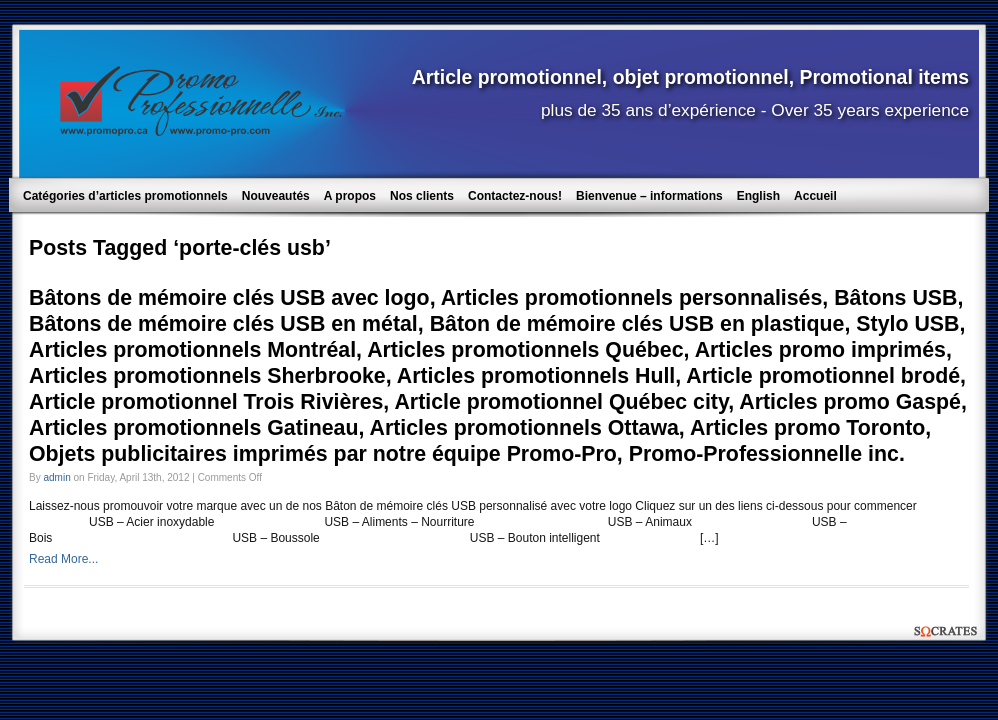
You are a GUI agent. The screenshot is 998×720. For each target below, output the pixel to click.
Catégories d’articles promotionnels (125, 196)
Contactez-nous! (515, 196)
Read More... (63, 559)
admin (56, 477)
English (758, 196)
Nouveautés (276, 196)
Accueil (815, 196)
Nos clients (422, 196)
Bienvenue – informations (649, 196)
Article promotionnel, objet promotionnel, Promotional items (690, 77)
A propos (350, 196)
